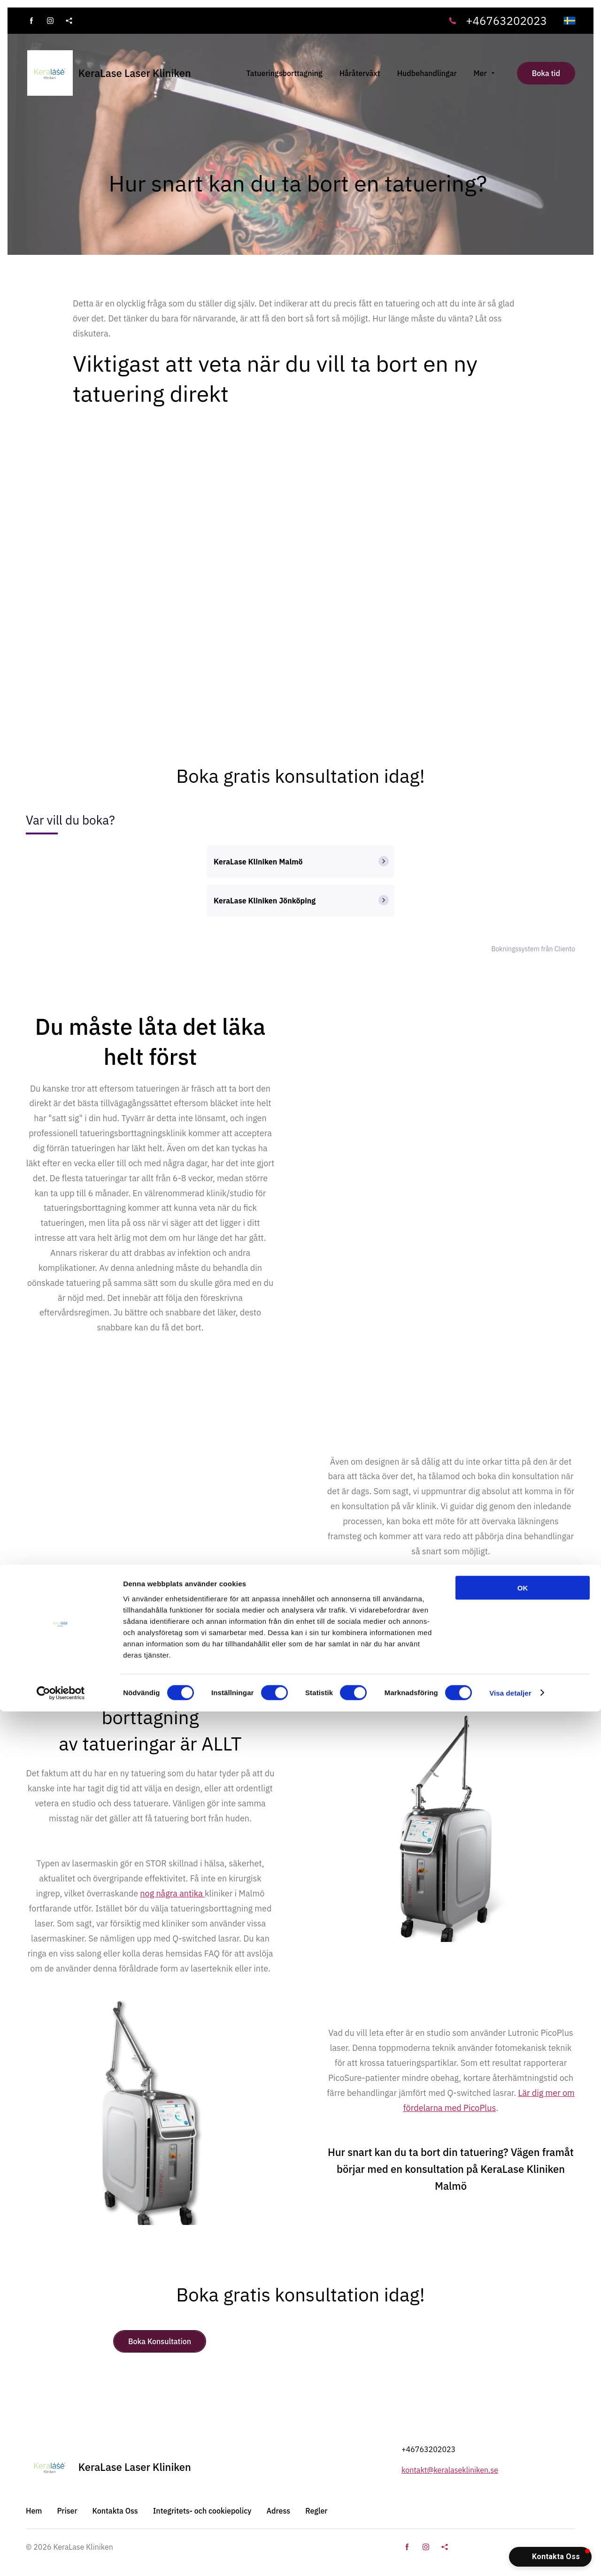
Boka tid (546, 73)
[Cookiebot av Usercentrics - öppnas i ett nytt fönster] (61, 2558)
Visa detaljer (510, 2557)
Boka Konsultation (159, 2341)
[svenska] (569, 20)
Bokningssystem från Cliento (533, 949)
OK (522, 2452)
